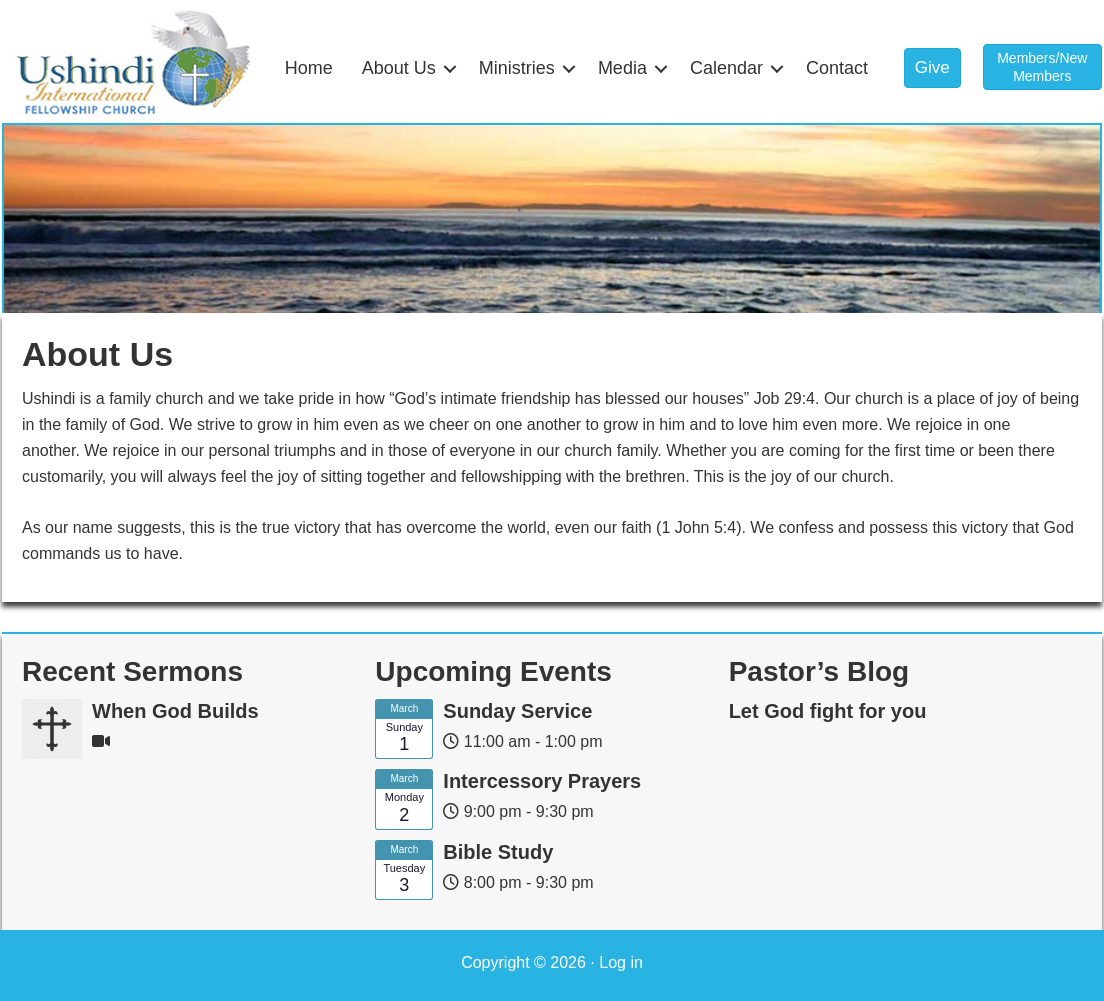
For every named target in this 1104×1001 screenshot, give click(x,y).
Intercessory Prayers (542, 781)
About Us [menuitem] (399, 68)
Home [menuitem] (309, 68)
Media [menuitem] (622, 68)
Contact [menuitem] (837, 68)
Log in (621, 962)
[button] (450, 68)
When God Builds (175, 711)
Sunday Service (517, 711)
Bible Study (498, 852)
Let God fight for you (828, 711)
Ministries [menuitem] (517, 68)
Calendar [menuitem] (726, 68)
